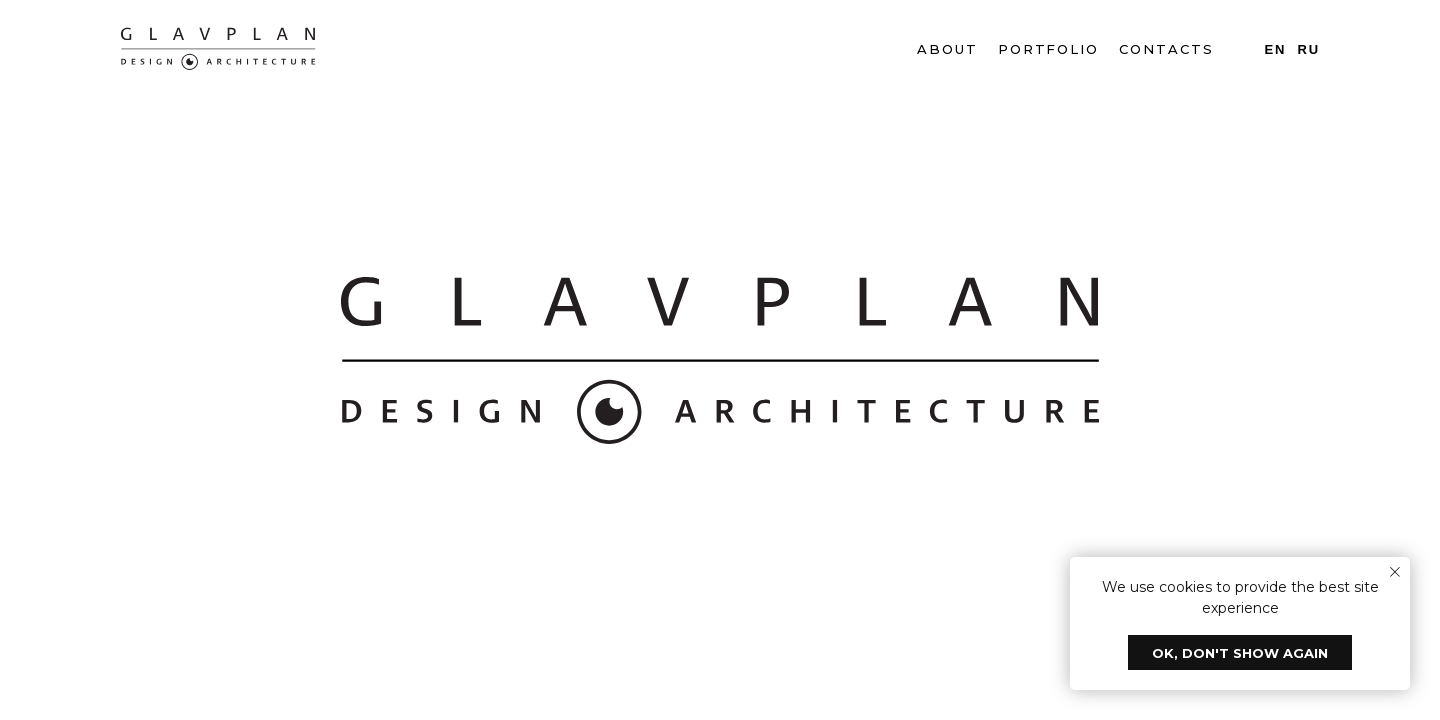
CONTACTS (1166, 49)
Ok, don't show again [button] (1240, 653)
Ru (1308, 49)
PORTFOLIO (1048, 49)
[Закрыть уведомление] (1395, 572)
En (1275, 49)
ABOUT (947, 49)
